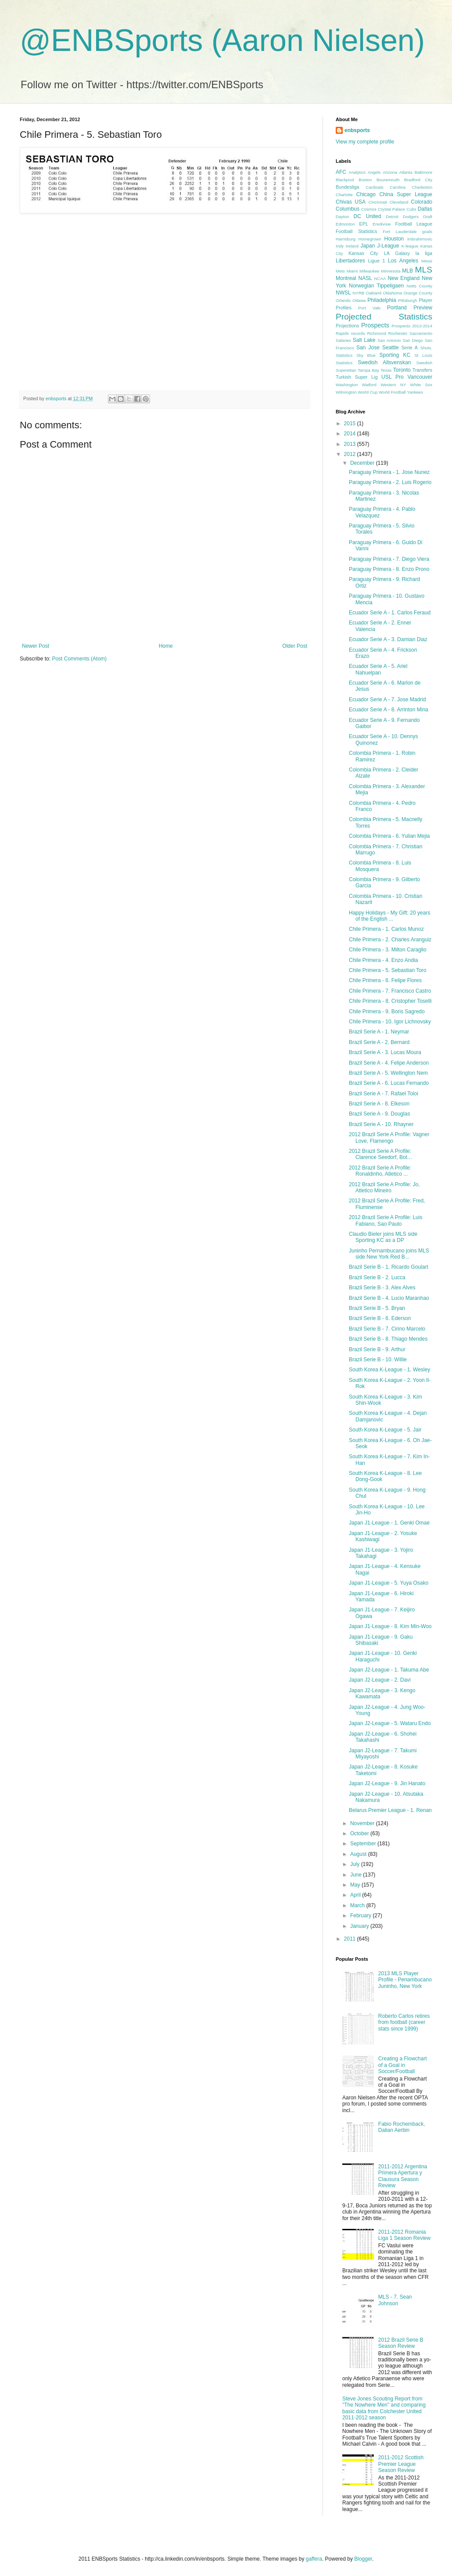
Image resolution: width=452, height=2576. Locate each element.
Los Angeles (403, 261)
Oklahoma (392, 293)
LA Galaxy (397, 253)
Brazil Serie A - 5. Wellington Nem (388, 1073)
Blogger (363, 2559)
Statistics (344, 362)
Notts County (419, 285)
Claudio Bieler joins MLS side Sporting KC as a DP (383, 1237)
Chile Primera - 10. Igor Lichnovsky (390, 1022)
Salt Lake (364, 340)
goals (427, 231)
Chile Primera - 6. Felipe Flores (385, 980)
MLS (423, 269)
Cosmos (369, 209)
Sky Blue (366, 355)
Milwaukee (369, 271)
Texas (385, 370)
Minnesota (390, 271)
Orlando (343, 300)
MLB (407, 271)
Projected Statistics (384, 316)
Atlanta (406, 172)
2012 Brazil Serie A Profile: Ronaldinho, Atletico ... (380, 1171)
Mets (340, 271)
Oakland (373, 293)
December (363, 463)
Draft (427, 216)
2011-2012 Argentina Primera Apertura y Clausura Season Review (402, 2176)
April (356, 1895)
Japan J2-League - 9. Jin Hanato (387, 1783)
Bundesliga (347, 187)
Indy (340, 246)
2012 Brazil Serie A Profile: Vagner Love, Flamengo (389, 1137)
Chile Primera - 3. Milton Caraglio (388, 950)
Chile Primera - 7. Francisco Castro (390, 991)
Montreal (346, 278)
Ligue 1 (376, 260)
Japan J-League (380, 246)
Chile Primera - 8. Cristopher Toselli (390, 1001)
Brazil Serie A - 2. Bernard (379, 1042)
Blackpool (345, 179)
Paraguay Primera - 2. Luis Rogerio (390, 482)
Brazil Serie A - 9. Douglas (379, 1114)
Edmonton (345, 224)
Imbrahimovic (419, 239)
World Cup (367, 392)
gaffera (314, 2559)
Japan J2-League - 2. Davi (380, 1680)
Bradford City (418, 179)
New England (403, 278)
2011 (350, 1939)
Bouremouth (388, 179)
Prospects (375, 325)
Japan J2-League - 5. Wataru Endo (389, 1723)
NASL (365, 278)
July (355, 1864)
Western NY (393, 384)
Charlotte (344, 194)
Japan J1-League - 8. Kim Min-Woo (390, 1626)
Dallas (425, 209)
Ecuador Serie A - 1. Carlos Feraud (389, 613)
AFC (341, 172)
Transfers (422, 370)
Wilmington (346, 392)
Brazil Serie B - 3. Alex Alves (382, 1287)
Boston (365, 179)
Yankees (415, 392)
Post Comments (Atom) (79, 659)
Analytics (357, 172)
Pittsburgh (407, 300)
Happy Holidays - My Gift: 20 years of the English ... (389, 916)
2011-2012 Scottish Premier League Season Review (400, 2463)
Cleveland (399, 202)
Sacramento (420, 333)
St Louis (423, 355)
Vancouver (420, 377)
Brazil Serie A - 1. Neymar (379, 1032)
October (360, 1833)
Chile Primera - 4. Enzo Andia (383, 960)
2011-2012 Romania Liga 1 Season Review (404, 2235)
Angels (374, 172)
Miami (352, 271)
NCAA (380, 278)
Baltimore (423, 172)
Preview (422, 308)
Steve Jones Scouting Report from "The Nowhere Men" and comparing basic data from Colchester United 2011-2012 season (384, 2408)
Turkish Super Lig (356, 377)
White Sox (421, 384)
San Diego (413, 340)
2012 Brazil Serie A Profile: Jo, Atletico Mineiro (384, 1187)
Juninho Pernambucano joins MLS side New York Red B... (389, 1254)
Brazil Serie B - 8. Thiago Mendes (388, 1339)
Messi (426, 260)
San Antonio (389, 340)
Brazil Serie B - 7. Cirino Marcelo (387, 1329)
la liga (424, 253)
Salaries (343, 340)
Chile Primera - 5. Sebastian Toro (388, 970)
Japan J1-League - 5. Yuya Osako (388, 1583)
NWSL (343, 293)
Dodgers (411, 216)
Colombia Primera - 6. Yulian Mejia (389, 836)
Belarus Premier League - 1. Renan (390, 1810)
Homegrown (370, 239)
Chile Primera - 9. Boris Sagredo (387, 1011)
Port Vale (369, 307)
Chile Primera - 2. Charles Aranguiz (390, 939)
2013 (350, 444)
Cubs (411, 209)
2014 (350, 434)
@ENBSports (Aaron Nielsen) (222, 40)
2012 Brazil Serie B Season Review (400, 2343)
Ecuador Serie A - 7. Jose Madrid (387, 699)
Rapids (342, 333)
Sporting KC (394, 355)
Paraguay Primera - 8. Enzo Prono (389, 569)
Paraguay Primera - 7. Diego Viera (389, 559)
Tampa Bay (368, 370)
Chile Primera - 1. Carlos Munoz (386, 929)
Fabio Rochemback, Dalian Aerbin (401, 2127)
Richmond (376, 333)
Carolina (397, 187)
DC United (367, 216)
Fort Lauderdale (400, 231)
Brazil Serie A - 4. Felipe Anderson (389, 1063)
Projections (347, 325)
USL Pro (392, 377)
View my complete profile (365, 142)
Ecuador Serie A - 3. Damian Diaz (388, 639)
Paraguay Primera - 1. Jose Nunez (389, 472)
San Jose (368, 347)
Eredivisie (382, 224)
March (358, 1905)
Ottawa (359, 300)
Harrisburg (345, 239)
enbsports (357, 130)
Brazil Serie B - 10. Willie (378, 1359)
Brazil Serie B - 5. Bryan (377, 1308)
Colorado (421, 202)
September (363, 1844)
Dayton (342, 216)
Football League (413, 223)
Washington (347, 384)
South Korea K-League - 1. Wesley (389, 1370)
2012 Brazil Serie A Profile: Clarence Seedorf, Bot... (380, 1154)
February (361, 1915)
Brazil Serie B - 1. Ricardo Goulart (388, 1267)
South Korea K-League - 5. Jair (385, 1430)
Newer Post (35, 646)
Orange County (417, 293)
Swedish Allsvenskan (384, 362)
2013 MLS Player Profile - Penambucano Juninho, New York (405, 1979)
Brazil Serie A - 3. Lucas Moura (385, 1052)
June (356, 1875)
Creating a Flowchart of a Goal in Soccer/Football (402, 2065)
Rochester (398, 333)
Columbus (347, 209)
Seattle (390, 347)
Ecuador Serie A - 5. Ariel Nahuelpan (378, 669)
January (360, 1926)
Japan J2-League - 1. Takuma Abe (389, 1670)
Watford (369, 384)
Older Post (294, 646)
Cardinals (375, 187)
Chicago (366, 194)
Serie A (409, 347)
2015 (350, 423)
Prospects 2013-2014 (411, 325)
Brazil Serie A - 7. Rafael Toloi (383, 1094)
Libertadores (350, 261)
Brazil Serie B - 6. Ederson (380, 1318)
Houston (394, 239)
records (358, 333)
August (359, 1854)
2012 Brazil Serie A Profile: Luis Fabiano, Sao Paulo (385, 1220)
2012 (350, 454)
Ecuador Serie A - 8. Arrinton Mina (388, 710)
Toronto (402, 370)
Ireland (352, 246)
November (363, 1823)
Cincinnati (378, 202)
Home (166, 646)
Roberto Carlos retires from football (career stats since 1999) (404, 2022)
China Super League (405, 194)
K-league (410, 246)
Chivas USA (351, 202)
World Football (392, 392)
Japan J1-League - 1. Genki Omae (389, 1523)
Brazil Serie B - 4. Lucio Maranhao (389, 1298)
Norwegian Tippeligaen (376, 286)
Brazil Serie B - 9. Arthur (377, 1349)
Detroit (392, 216)
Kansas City (363, 253)
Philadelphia (381, 300)
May (356, 1885)
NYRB (359, 293)
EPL (363, 223)
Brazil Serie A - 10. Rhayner (381, 1124)
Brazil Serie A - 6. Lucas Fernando (389, 1083)
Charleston (422, 187)
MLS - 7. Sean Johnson (395, 2300)
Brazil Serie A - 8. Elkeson (379, 1104)
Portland (397, 308)
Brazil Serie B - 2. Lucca (377, 1277)
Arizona (390, 172)
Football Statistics (356, 231)
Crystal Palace (391, 209)
